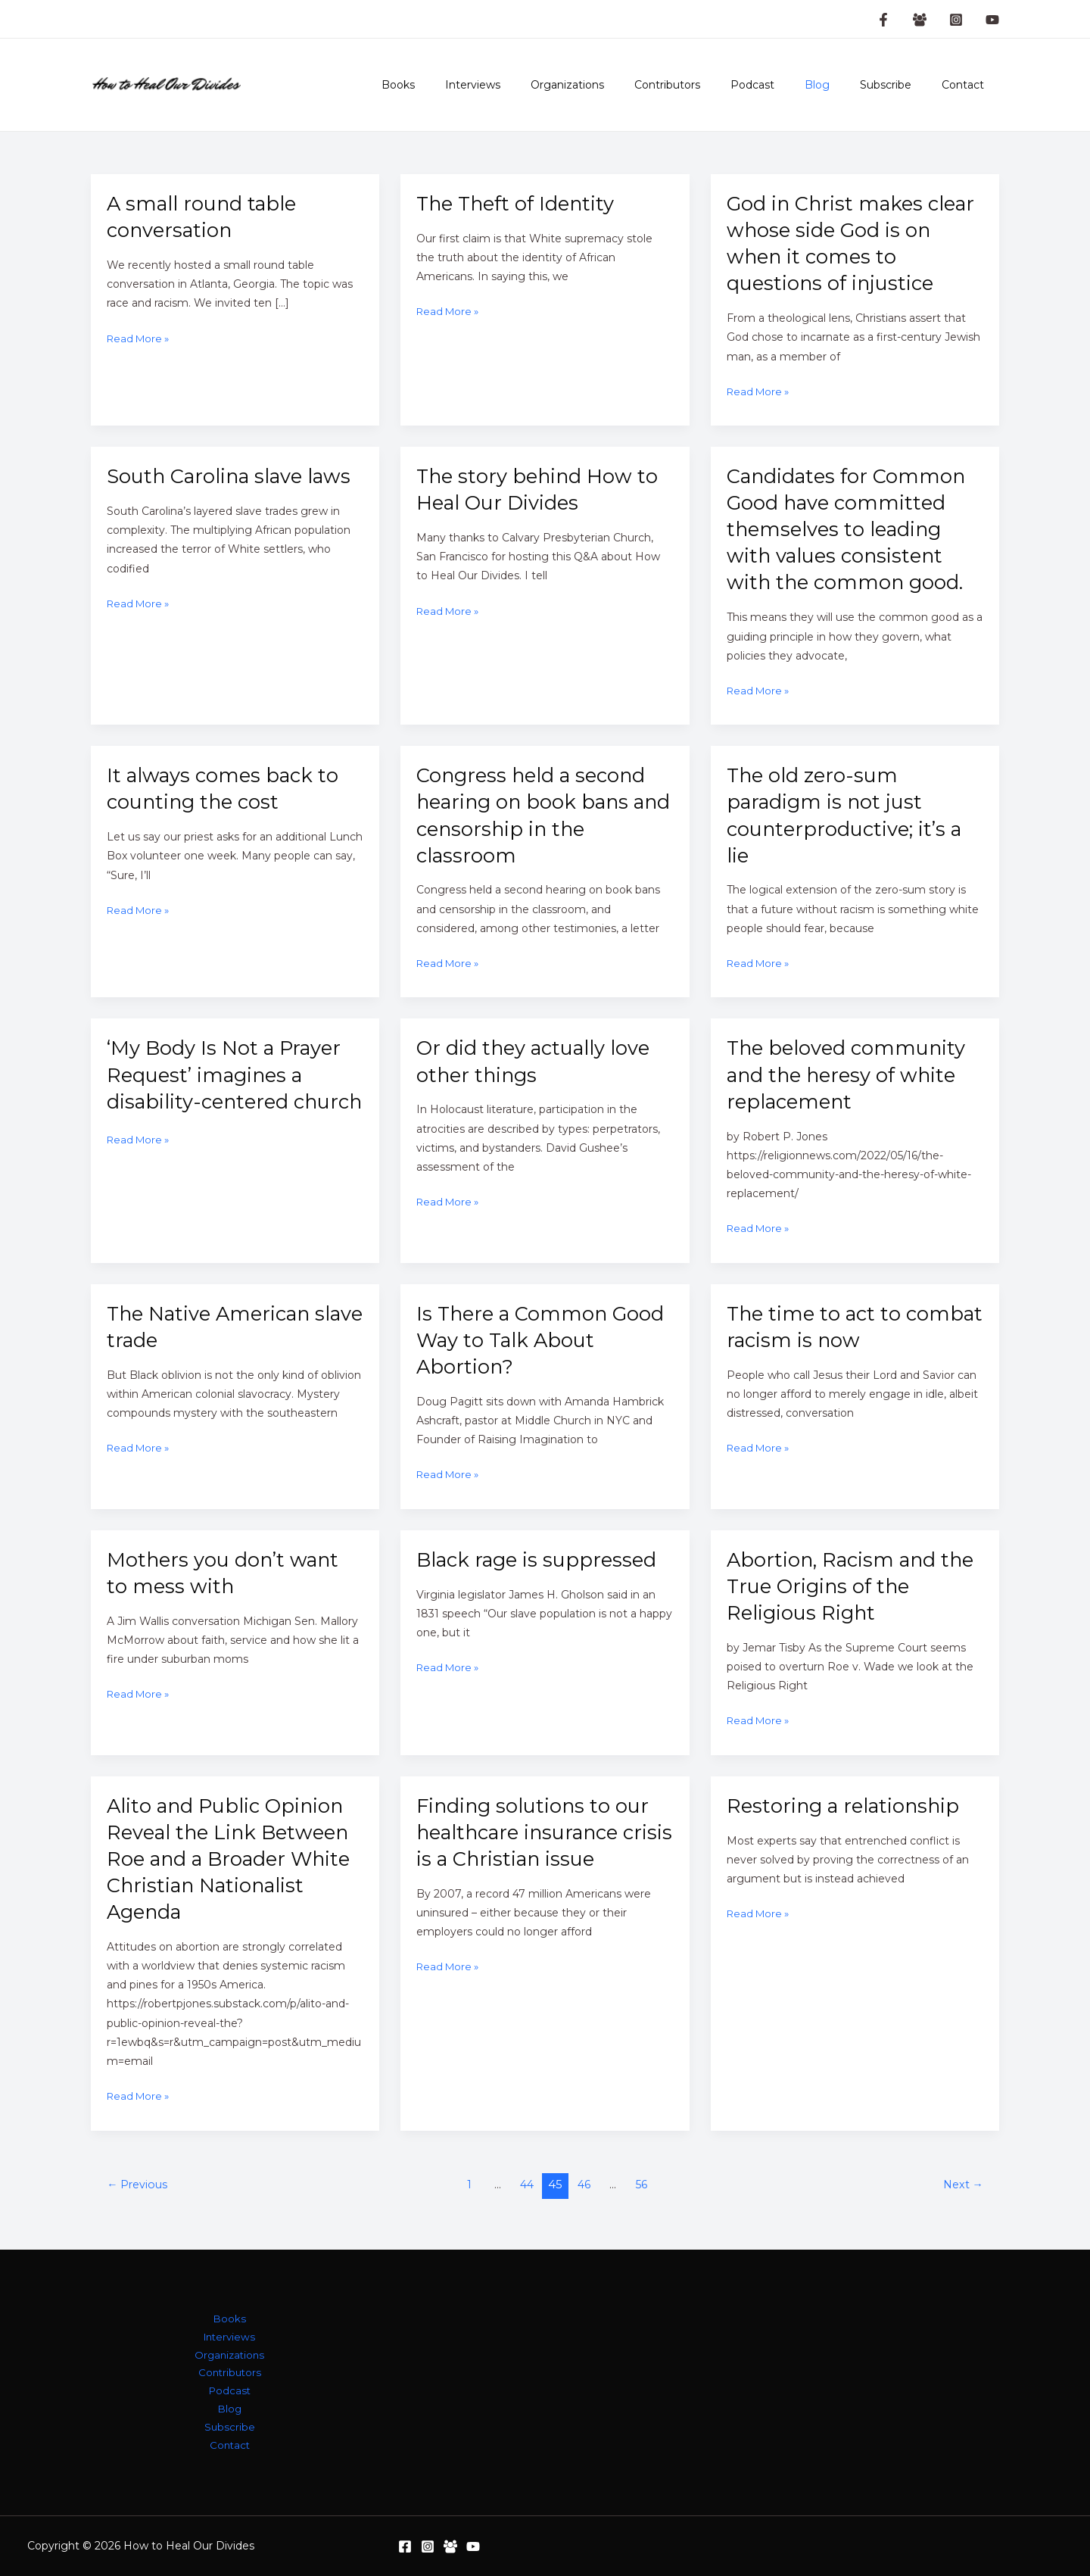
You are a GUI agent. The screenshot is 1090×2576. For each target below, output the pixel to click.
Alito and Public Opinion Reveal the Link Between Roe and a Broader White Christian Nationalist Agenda (234, 1858)
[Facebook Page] (883, 20)
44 (526, 2184)
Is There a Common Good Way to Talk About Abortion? (537, 1340)
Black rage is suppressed (541, 1559)
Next (961, 2184)
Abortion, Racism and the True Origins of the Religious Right (842, 1586)
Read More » (140, 338)
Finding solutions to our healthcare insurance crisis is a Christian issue (537, 1832)
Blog (839, 85)
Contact (967, 85)
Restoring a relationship (848, 1805)
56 (644, 2184)
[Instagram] (956, 20)
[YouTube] (992, 20)
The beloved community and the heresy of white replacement (852, 1074)
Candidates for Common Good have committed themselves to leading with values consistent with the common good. (850, 528)
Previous (139, 2184)
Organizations (617, 85)
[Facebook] (405, 2546)
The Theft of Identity (520, 203)
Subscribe (899, 85)
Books (466, 85)
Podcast (784, 85)
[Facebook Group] (919, 20)
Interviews (531, 85)
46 (585, 2184)
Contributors (708, 85)
